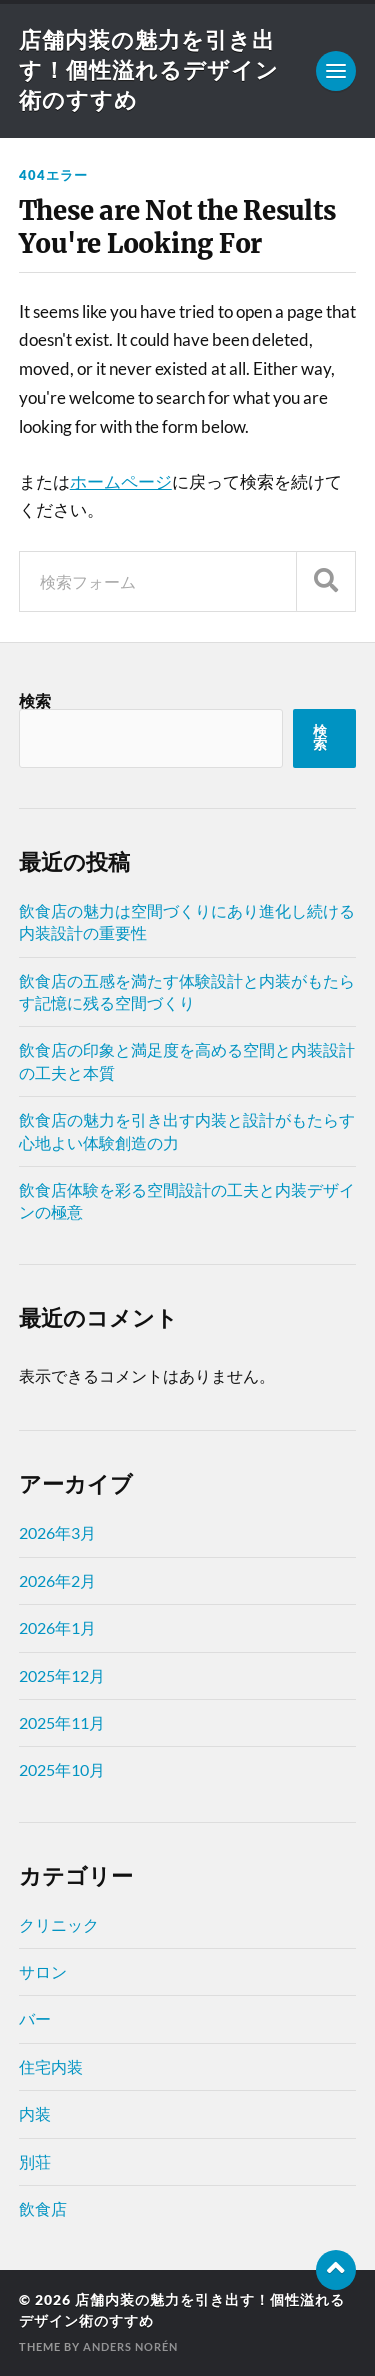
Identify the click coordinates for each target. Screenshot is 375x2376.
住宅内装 (51, 2066)
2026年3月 (57, 1532)
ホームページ (121, 481)
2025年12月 (62, 1675)
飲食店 (43, 2208)
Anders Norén (130, 2346)
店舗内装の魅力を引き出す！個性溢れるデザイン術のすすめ (149, 69)
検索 (35, 700)
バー (35, 2018)
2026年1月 (57, 1627)
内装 (35, 2113)
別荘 (35, 2161)
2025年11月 (62, 1722)
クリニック (59, 1924)
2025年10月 (62, 1769)
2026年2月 (57, 1580)
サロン (43, 1971)
